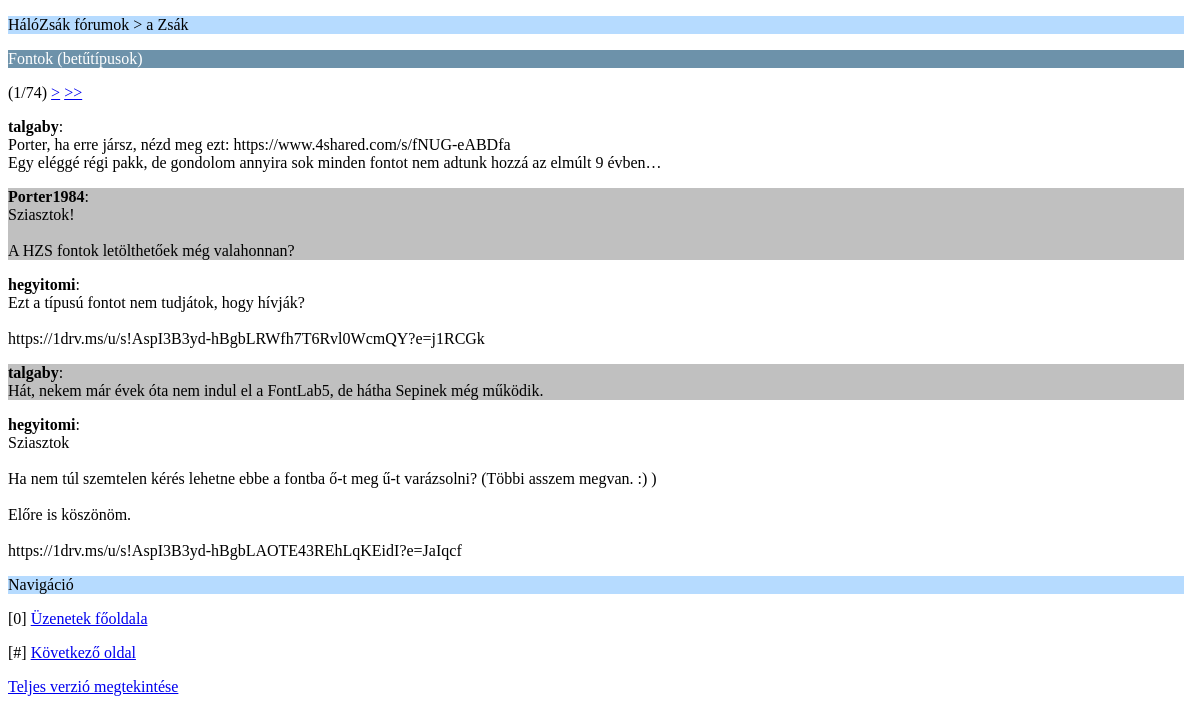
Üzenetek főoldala (89, 618)
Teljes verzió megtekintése (93, 686)
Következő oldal (83, 652)
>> (73, 92)
